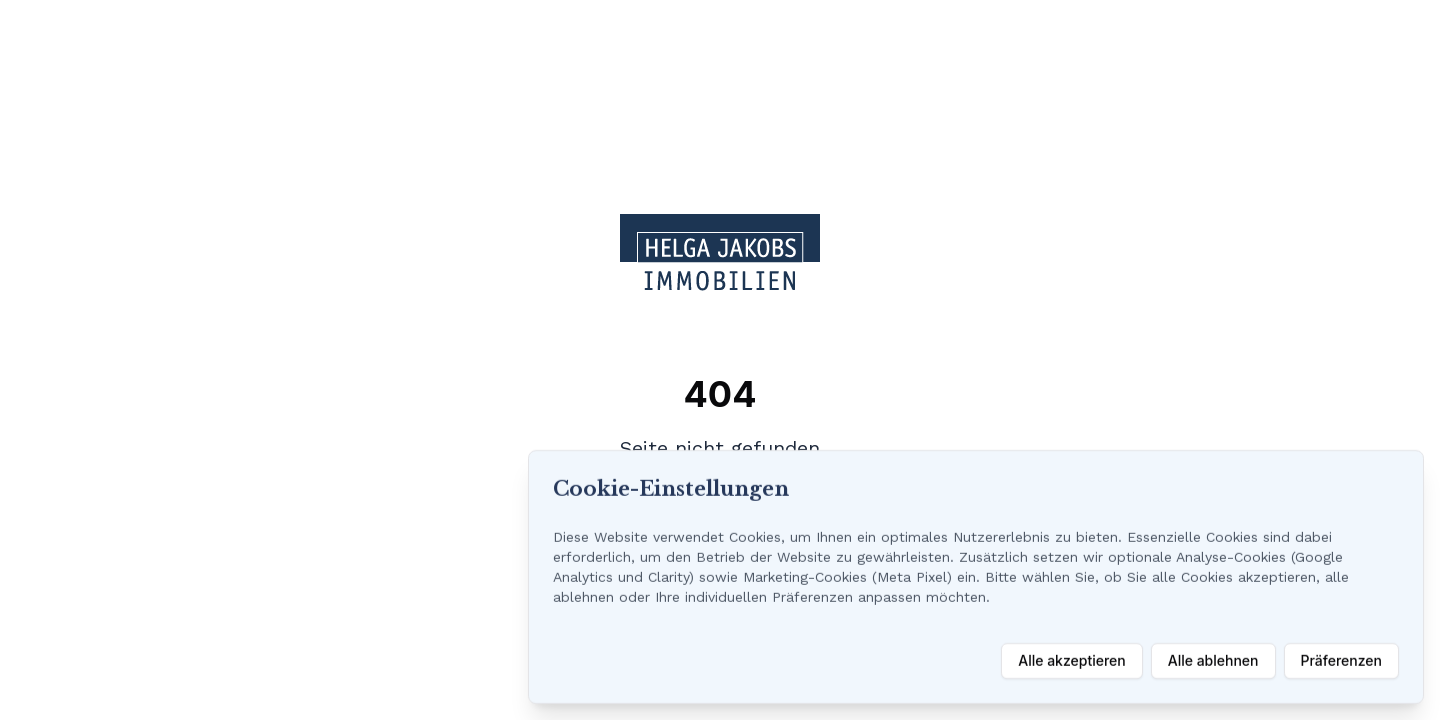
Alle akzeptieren (1072, 660)
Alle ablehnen (1213, 660)
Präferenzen (1341, 660)
